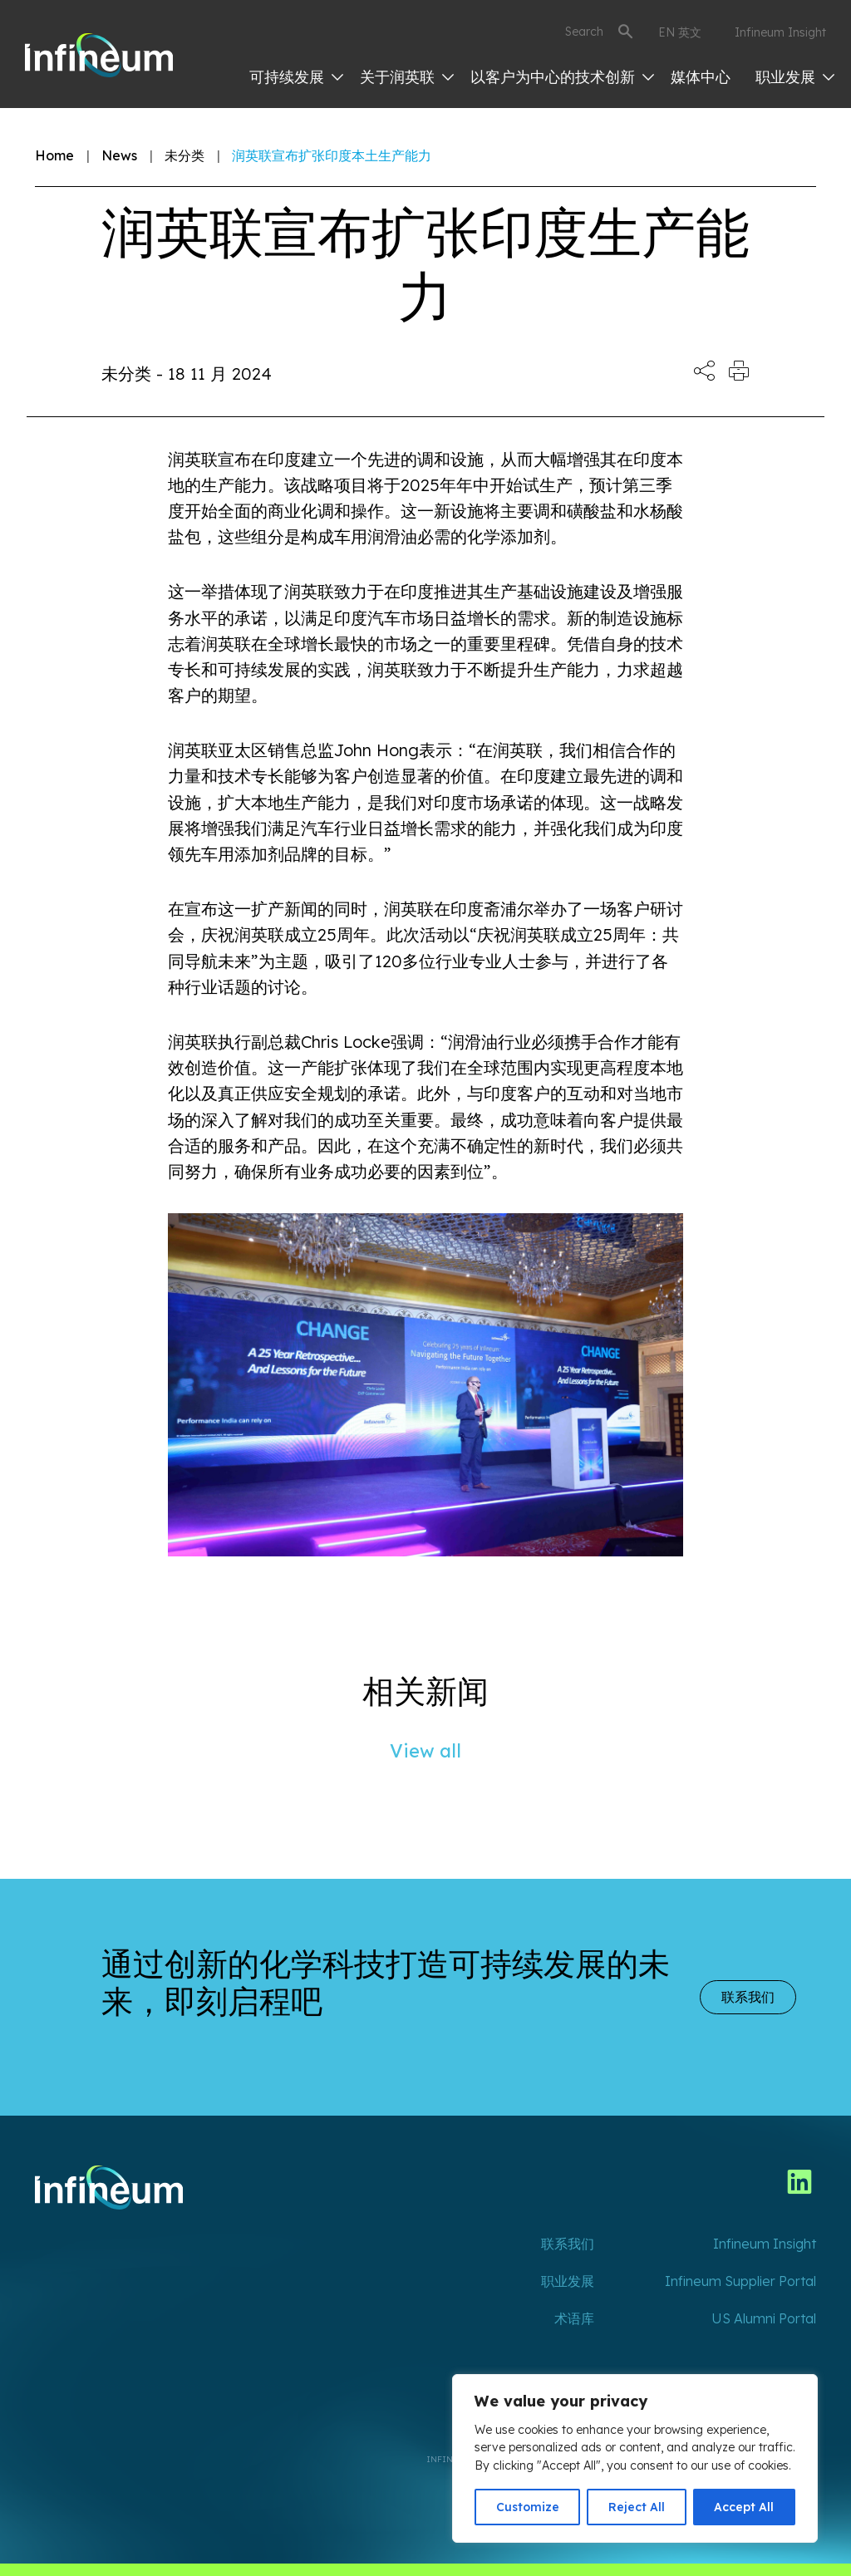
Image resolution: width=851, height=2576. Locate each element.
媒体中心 (700, 76)
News (119, 155)
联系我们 (748, 1997)
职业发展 (794, 76)
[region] (635, 2458)
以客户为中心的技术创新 (562, 76)
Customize (527, 2507)
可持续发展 (296, 76)
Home (54, 155)
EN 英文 (679, 32)
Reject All (636, 2507)
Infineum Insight (780, 32)
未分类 (184, 155)
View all (425, 1750)
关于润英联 (407, 76)
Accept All (744, 2507)
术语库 (574, 2318)
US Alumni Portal (763, 2318)
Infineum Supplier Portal (740, 2281)
